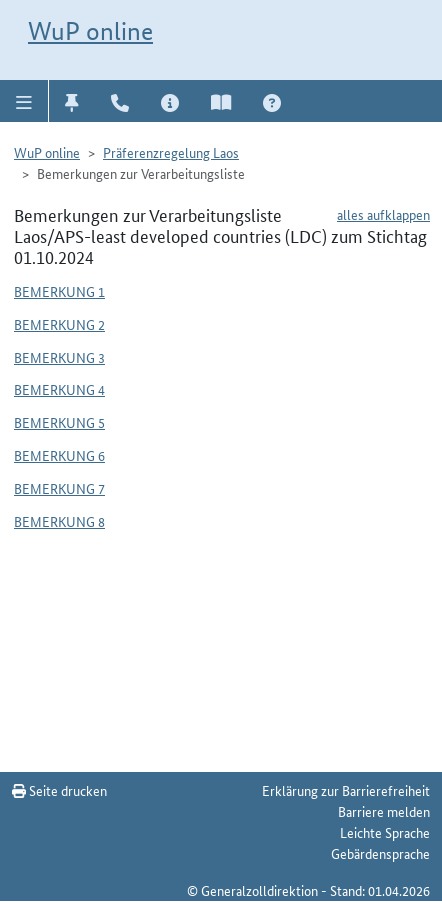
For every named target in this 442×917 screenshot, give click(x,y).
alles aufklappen (383, 214)
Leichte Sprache (385, 832)
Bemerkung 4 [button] (59, 389)
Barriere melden (384, 811)
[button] (24, 101)
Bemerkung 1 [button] (59, 291)
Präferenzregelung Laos (171, 152)
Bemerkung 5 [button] (59, 422)
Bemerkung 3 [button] (59, 357)
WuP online (90, 31)
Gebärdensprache (380, 853)
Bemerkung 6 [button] (59, 455)
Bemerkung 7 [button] (59, 488)
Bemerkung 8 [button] (59, 521)
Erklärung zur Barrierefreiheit (346, 790)
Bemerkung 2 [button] (59, 324)
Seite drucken (59, 790)
